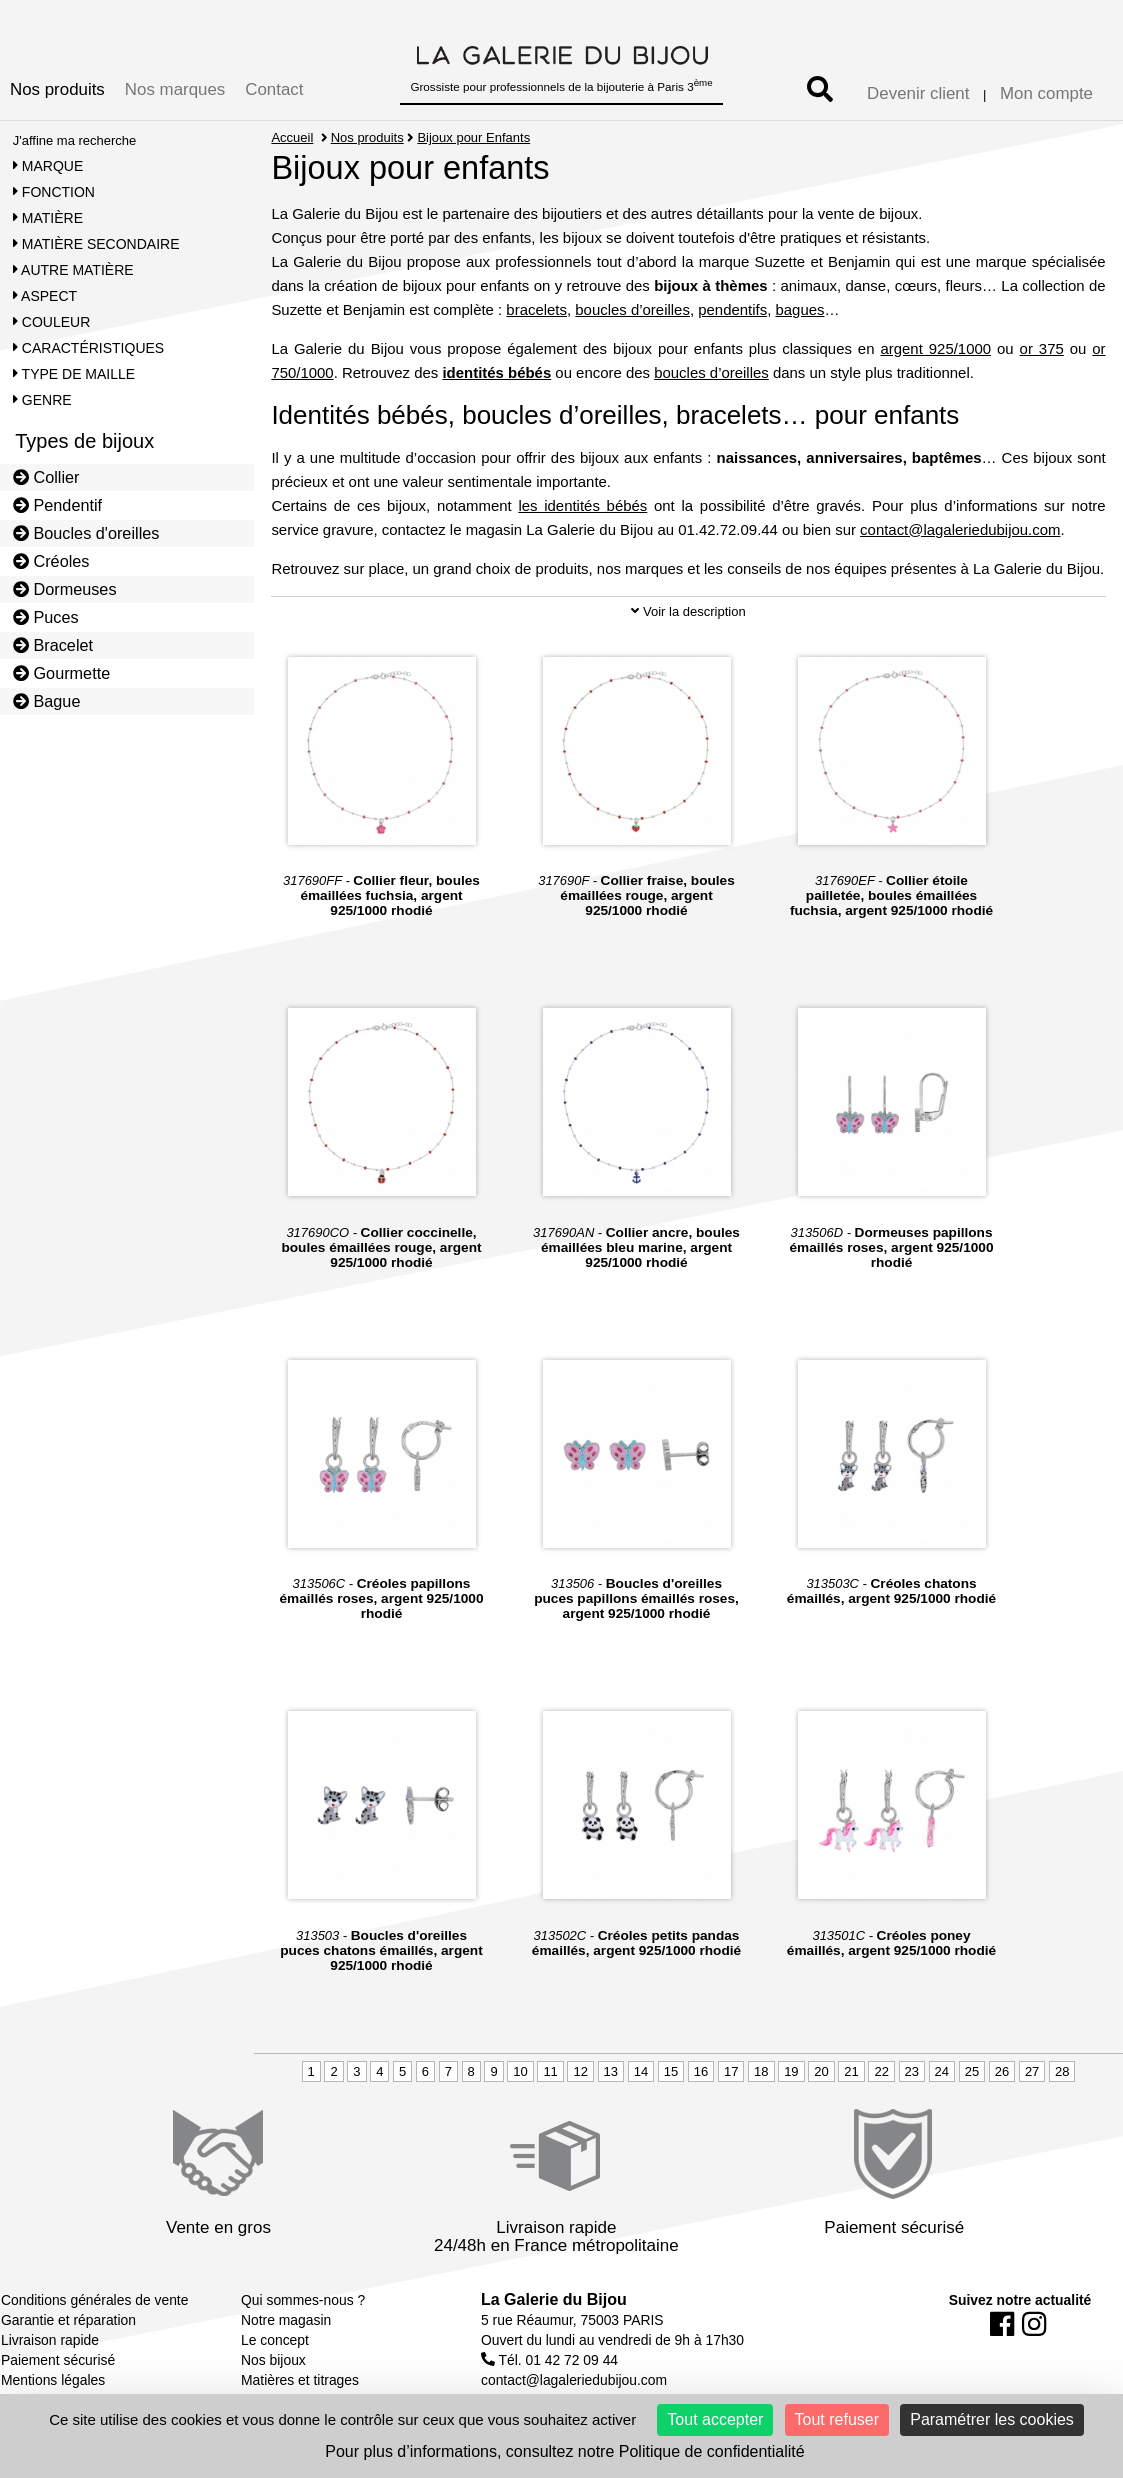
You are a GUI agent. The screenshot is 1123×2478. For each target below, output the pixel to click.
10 (520, 2071)
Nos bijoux (273, 2360)
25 (972, 2071)
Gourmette (62, 673)
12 (580, 2071)
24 (942, 2071)
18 (761, 2071)
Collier (46, 477)
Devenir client (918, 93)
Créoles (51, 561)
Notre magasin (286, 2320)
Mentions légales (53, 2380)
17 (731, 2071)
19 (791, 2071)
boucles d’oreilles (632, 309)
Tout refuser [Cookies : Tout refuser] (837, 2419)
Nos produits (57, 89)
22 (881, 2071)
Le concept (275, 2340)
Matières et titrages (300, 2380)
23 (912, 2071)
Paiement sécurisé (58, 2360)
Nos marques (175, 89)
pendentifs (732, 309)
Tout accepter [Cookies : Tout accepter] (715, 2419)
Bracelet (53, 645)
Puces (46, 617)
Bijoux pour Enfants (473, 137)
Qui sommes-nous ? (303, 2300)
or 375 (1042, 348)
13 (611, 2071)
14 (641, 2071)
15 (671, 2071)
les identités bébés (582, 505)
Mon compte (1046, 93)
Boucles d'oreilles (86, 533)
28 (1062, 2071)
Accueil (292, 137)
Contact (274, 89)
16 (701, 2071)
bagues (799, 309)
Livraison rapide (50, 2340)
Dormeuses (65, 589)
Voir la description (688, 611)
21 (851, 2071)
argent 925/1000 (935, 348)
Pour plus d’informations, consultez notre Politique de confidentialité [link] (564, 2451)
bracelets (536, 309)
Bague (47, 701)
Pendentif (57, 505)
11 (550, 2071)
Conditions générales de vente (94, 2300)
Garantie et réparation (68, 2320)
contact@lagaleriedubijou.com (960, 529)
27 (1032, 2071)
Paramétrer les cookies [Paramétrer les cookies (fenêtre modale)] (992, 2419)
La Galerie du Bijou (554, 2299)
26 (1002, 2071)
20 (821, 2071)
